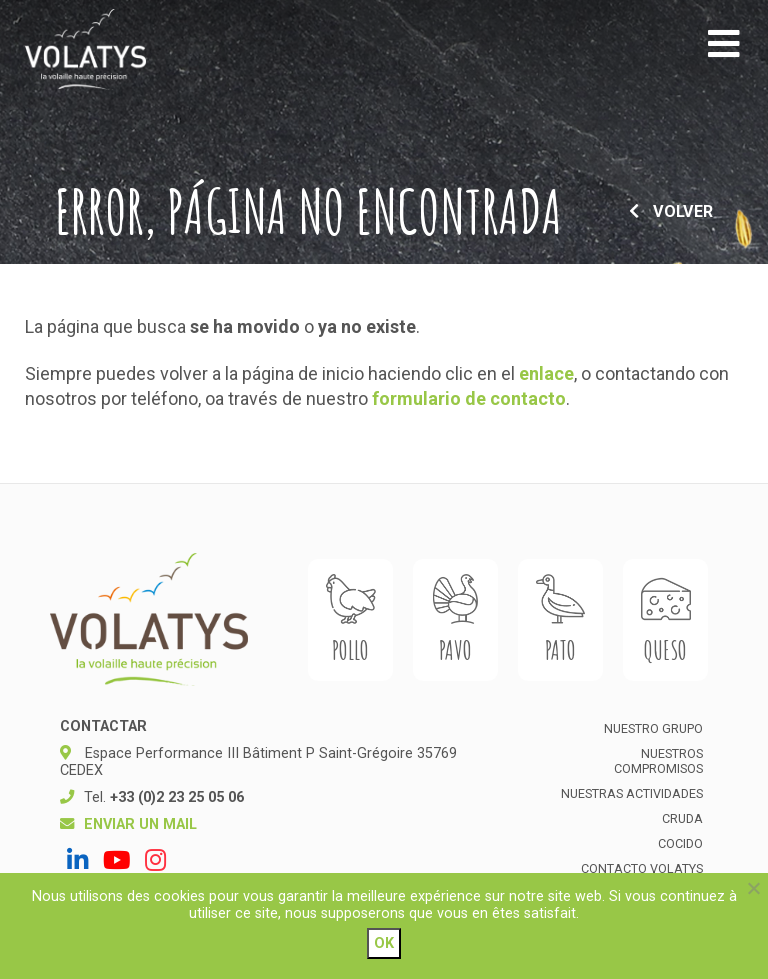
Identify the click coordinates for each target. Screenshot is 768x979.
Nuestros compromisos (658, 761)
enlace (546, 373)
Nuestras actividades (632, 793)
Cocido (680, 843)
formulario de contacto (469, 398)
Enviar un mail (140, 824)
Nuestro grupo (653, 728)
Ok (384, 943)
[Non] (753, 888)
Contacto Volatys (642, 868)
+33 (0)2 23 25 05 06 (177, 797)
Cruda (682, 818)
